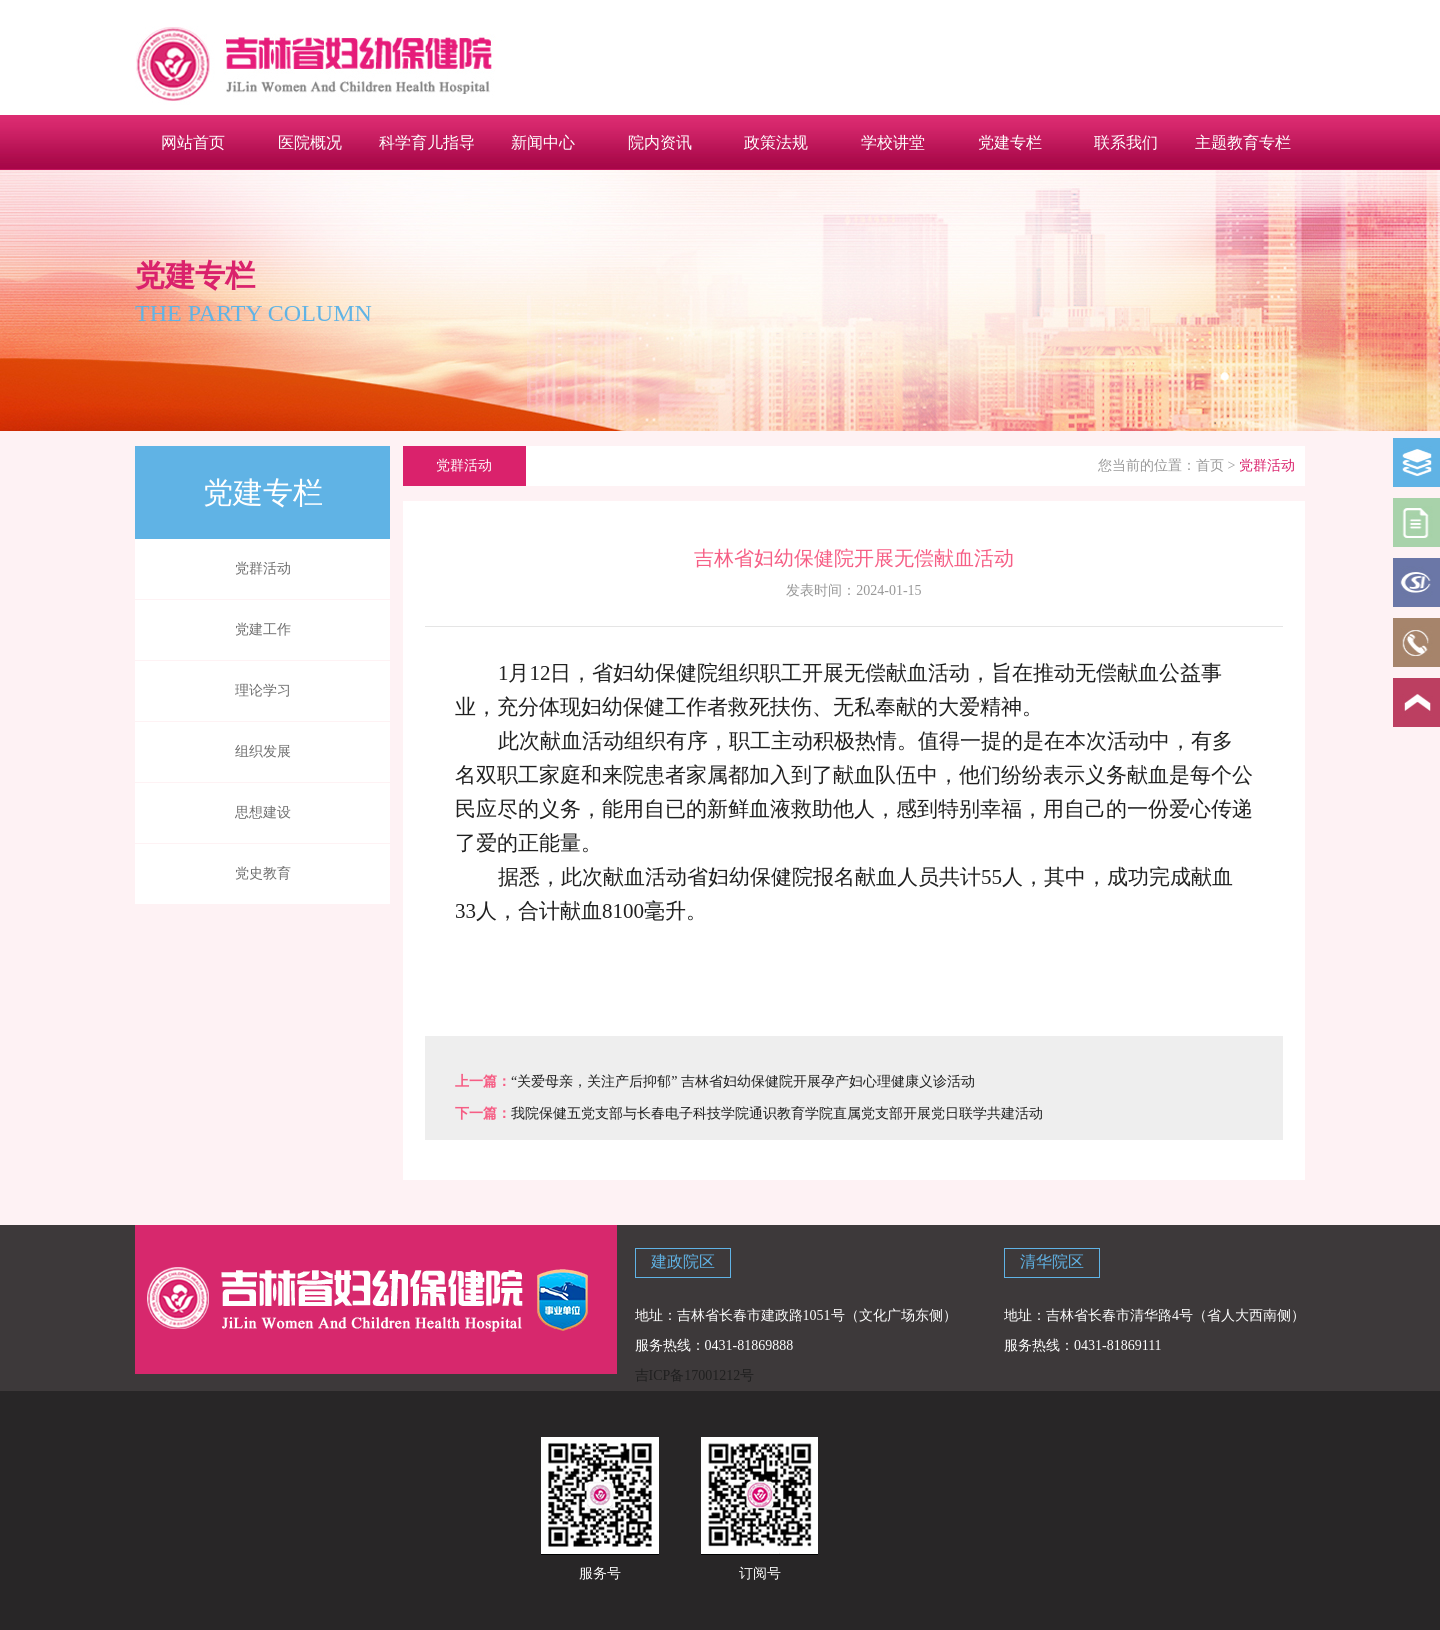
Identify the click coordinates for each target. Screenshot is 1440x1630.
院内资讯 (660, 142)
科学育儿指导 (427, 142)
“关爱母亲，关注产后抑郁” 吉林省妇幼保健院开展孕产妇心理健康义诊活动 (743, 1081)
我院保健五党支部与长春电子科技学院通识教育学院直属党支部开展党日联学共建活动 (777, 1113)
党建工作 (263, 629)
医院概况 (310, 142)
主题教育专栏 (1243, 142)
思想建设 (263, 812)
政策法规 (776, 142)
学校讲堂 (893, 142)
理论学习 (263, 690)
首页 (1210, 465)
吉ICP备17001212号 (695, 1375)
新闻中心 (543, 142)
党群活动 (263, 568)
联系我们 (1126, 142)
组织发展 (263, 751)
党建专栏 (1010, 142)
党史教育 (263, 873)
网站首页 (193, 142)
